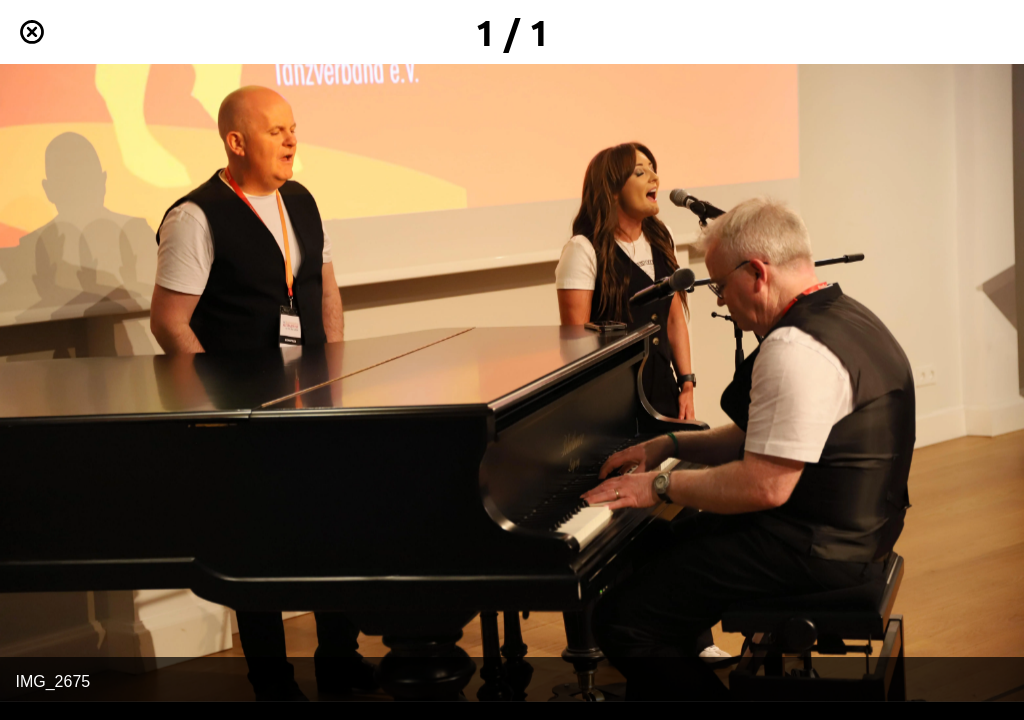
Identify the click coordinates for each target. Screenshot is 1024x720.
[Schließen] (32, 32)
